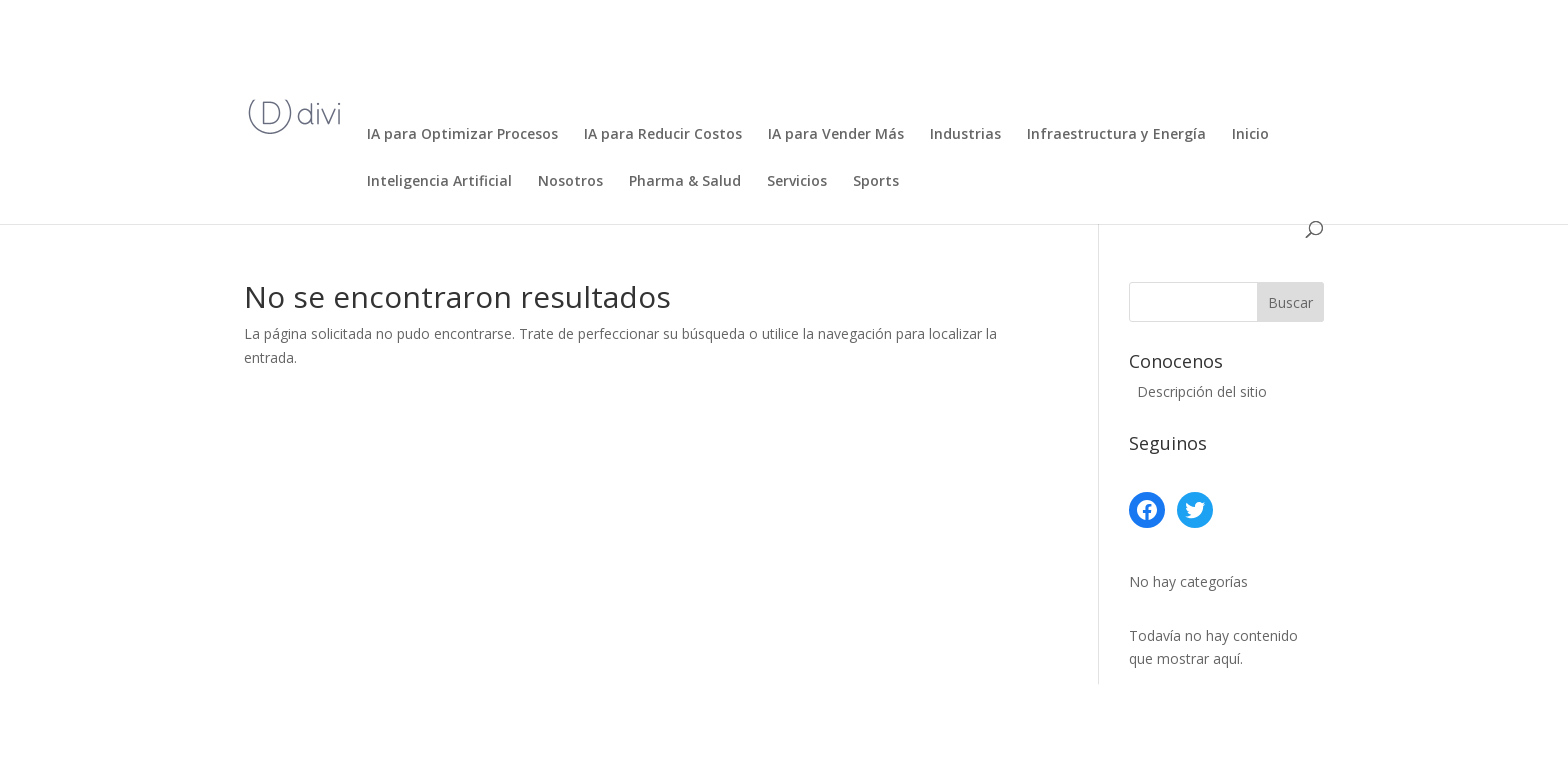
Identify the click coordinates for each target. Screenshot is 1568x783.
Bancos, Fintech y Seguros (712, 41)
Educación (1171, 88)
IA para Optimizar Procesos (462, 135)
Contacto (1033, 41)
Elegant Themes (395, 755)
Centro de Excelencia (901, 41)
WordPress (624, 755)
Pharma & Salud (685, 182)
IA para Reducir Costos (663, 135)
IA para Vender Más (836, 135)
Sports (876, 182)
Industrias (965, 135)
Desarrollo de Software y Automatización (513, 88)
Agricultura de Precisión (513, 41)
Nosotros (570, 182)
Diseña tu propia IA (752, 88)
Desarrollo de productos (1176, 41)
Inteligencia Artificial (439, 182)
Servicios (797, 182)
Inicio (385, 41)
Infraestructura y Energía (1116, 135)
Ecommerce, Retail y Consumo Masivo (977, 88)
